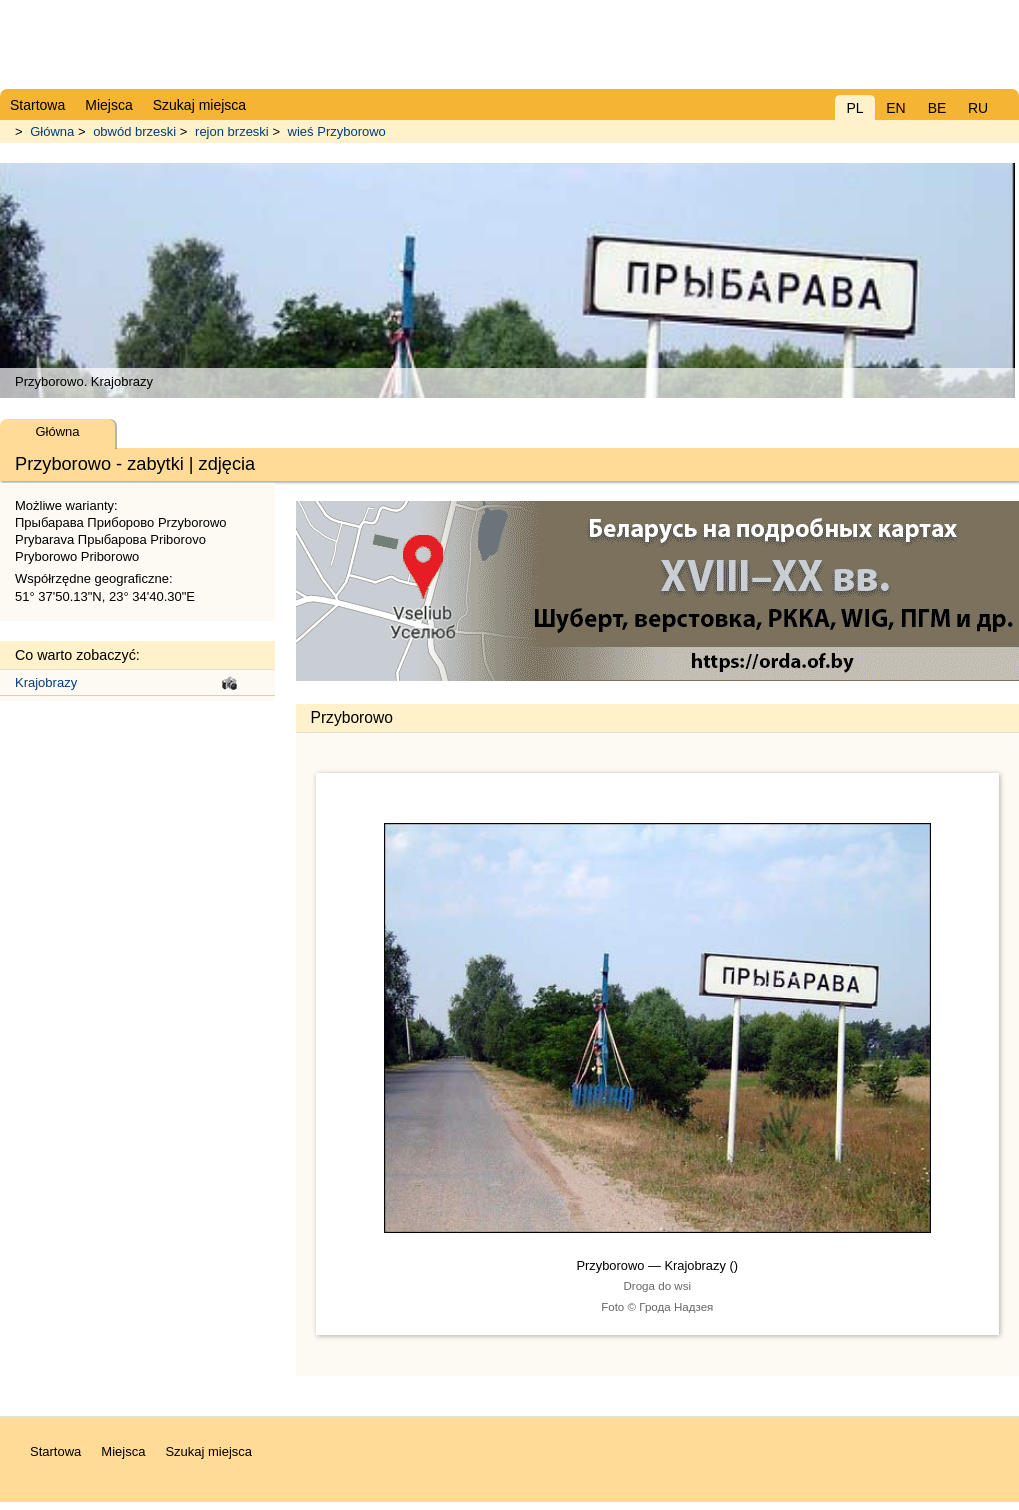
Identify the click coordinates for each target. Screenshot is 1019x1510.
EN (895, 108)
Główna (52, 131)
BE (937, 108)
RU (978, 108)
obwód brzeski (134, 131)
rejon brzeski (232, 131)
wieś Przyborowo (337, 131)
